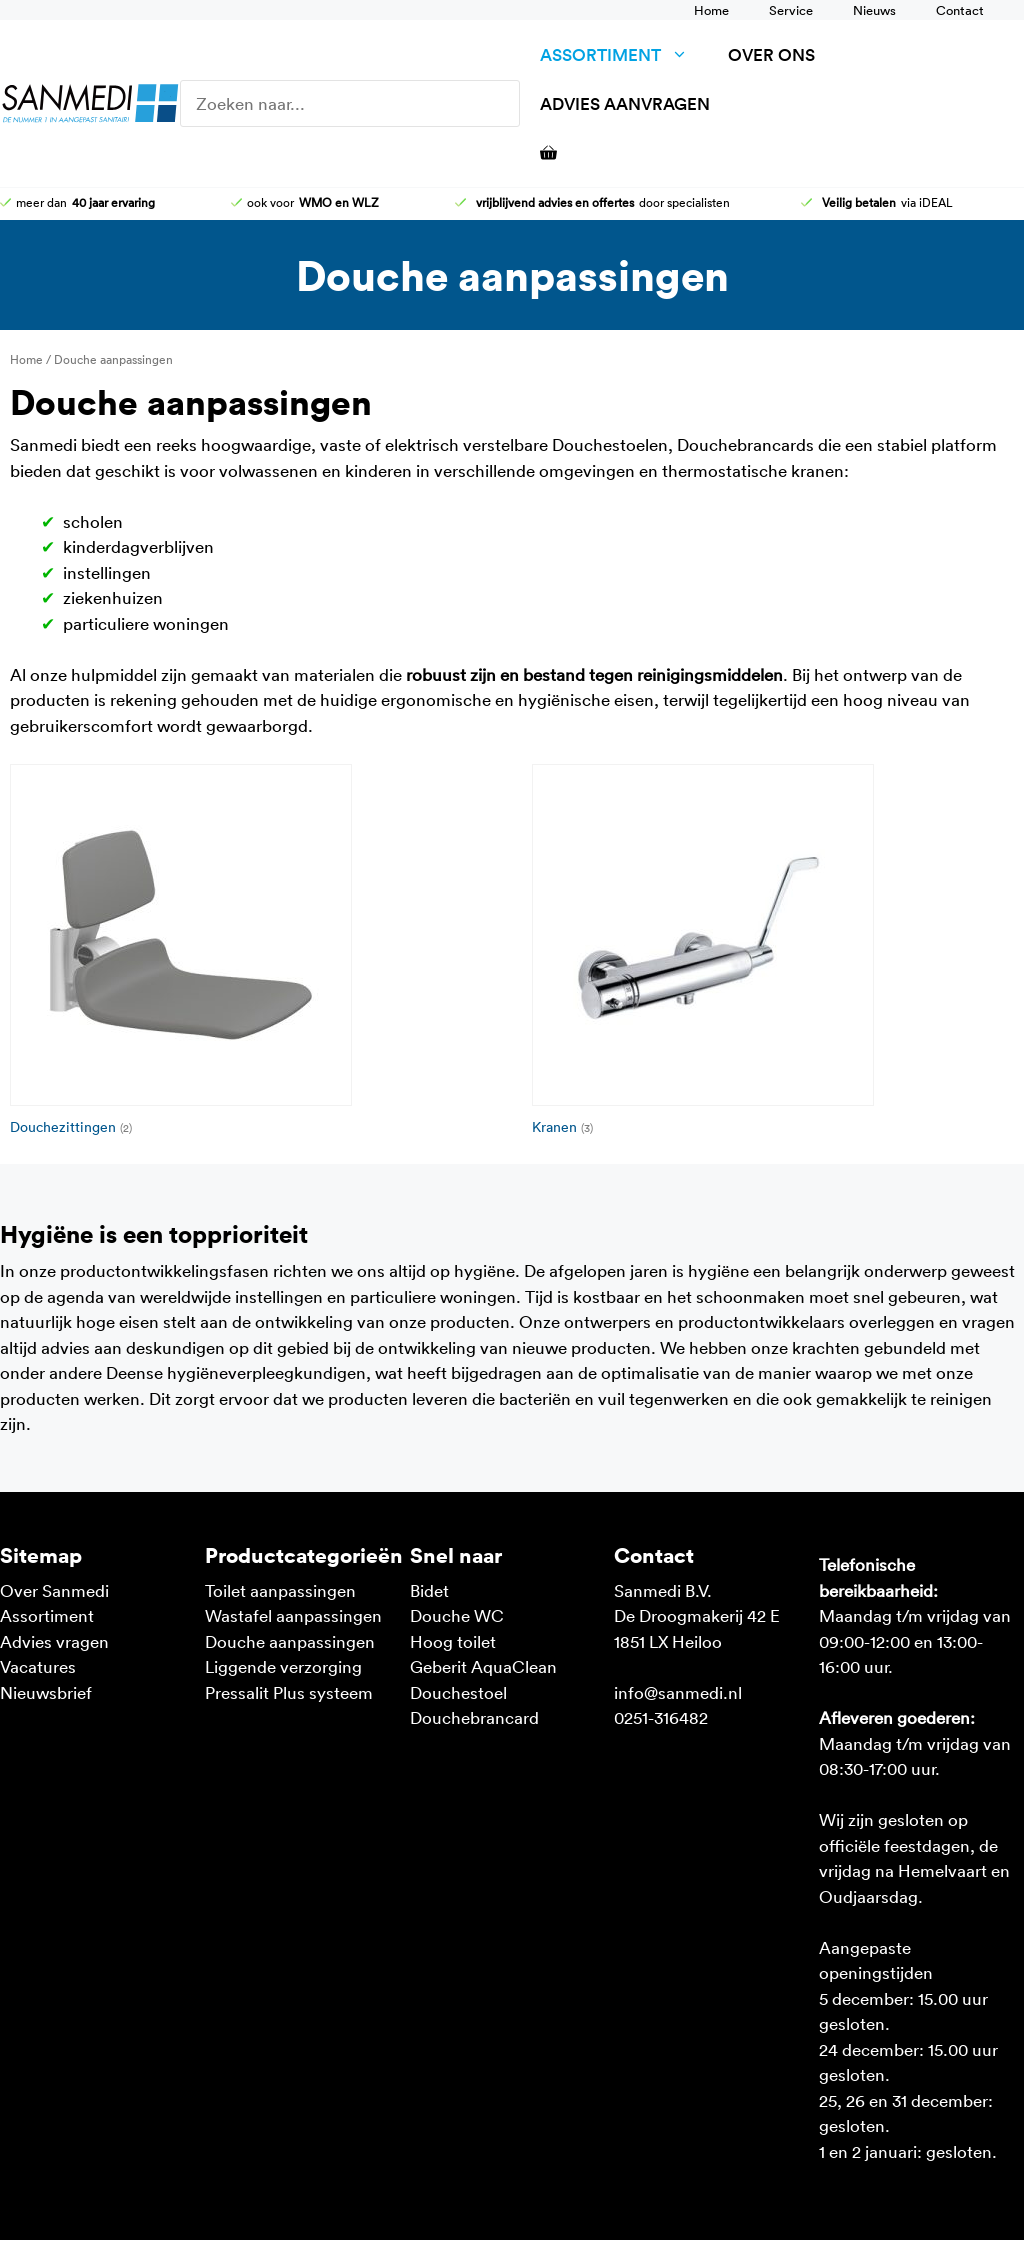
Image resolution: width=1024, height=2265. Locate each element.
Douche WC (457, 1615)
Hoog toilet (453, 1641)
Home (711, 10)
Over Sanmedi (54, 1590)
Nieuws (874, 10)
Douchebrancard (474, 1717)
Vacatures (38, 1666)
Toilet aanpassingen (280, 1590)
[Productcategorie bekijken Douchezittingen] (251, 954)
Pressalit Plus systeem (289, 1692)
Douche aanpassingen (290, 1641)
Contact (960, 10)
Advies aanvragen (625, 103)
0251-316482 (661, 1717)
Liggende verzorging (283, 1666)
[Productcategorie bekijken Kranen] (773, 954)
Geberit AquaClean (483, 1666)
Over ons (771, 54)
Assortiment (624, 54)
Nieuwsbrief (46, 1692)
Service (791, 10)
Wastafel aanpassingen (293, 1615)
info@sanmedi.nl (678, 1692)
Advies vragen (54, 1641)
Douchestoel (458, 1692)
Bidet (429, 1590)
